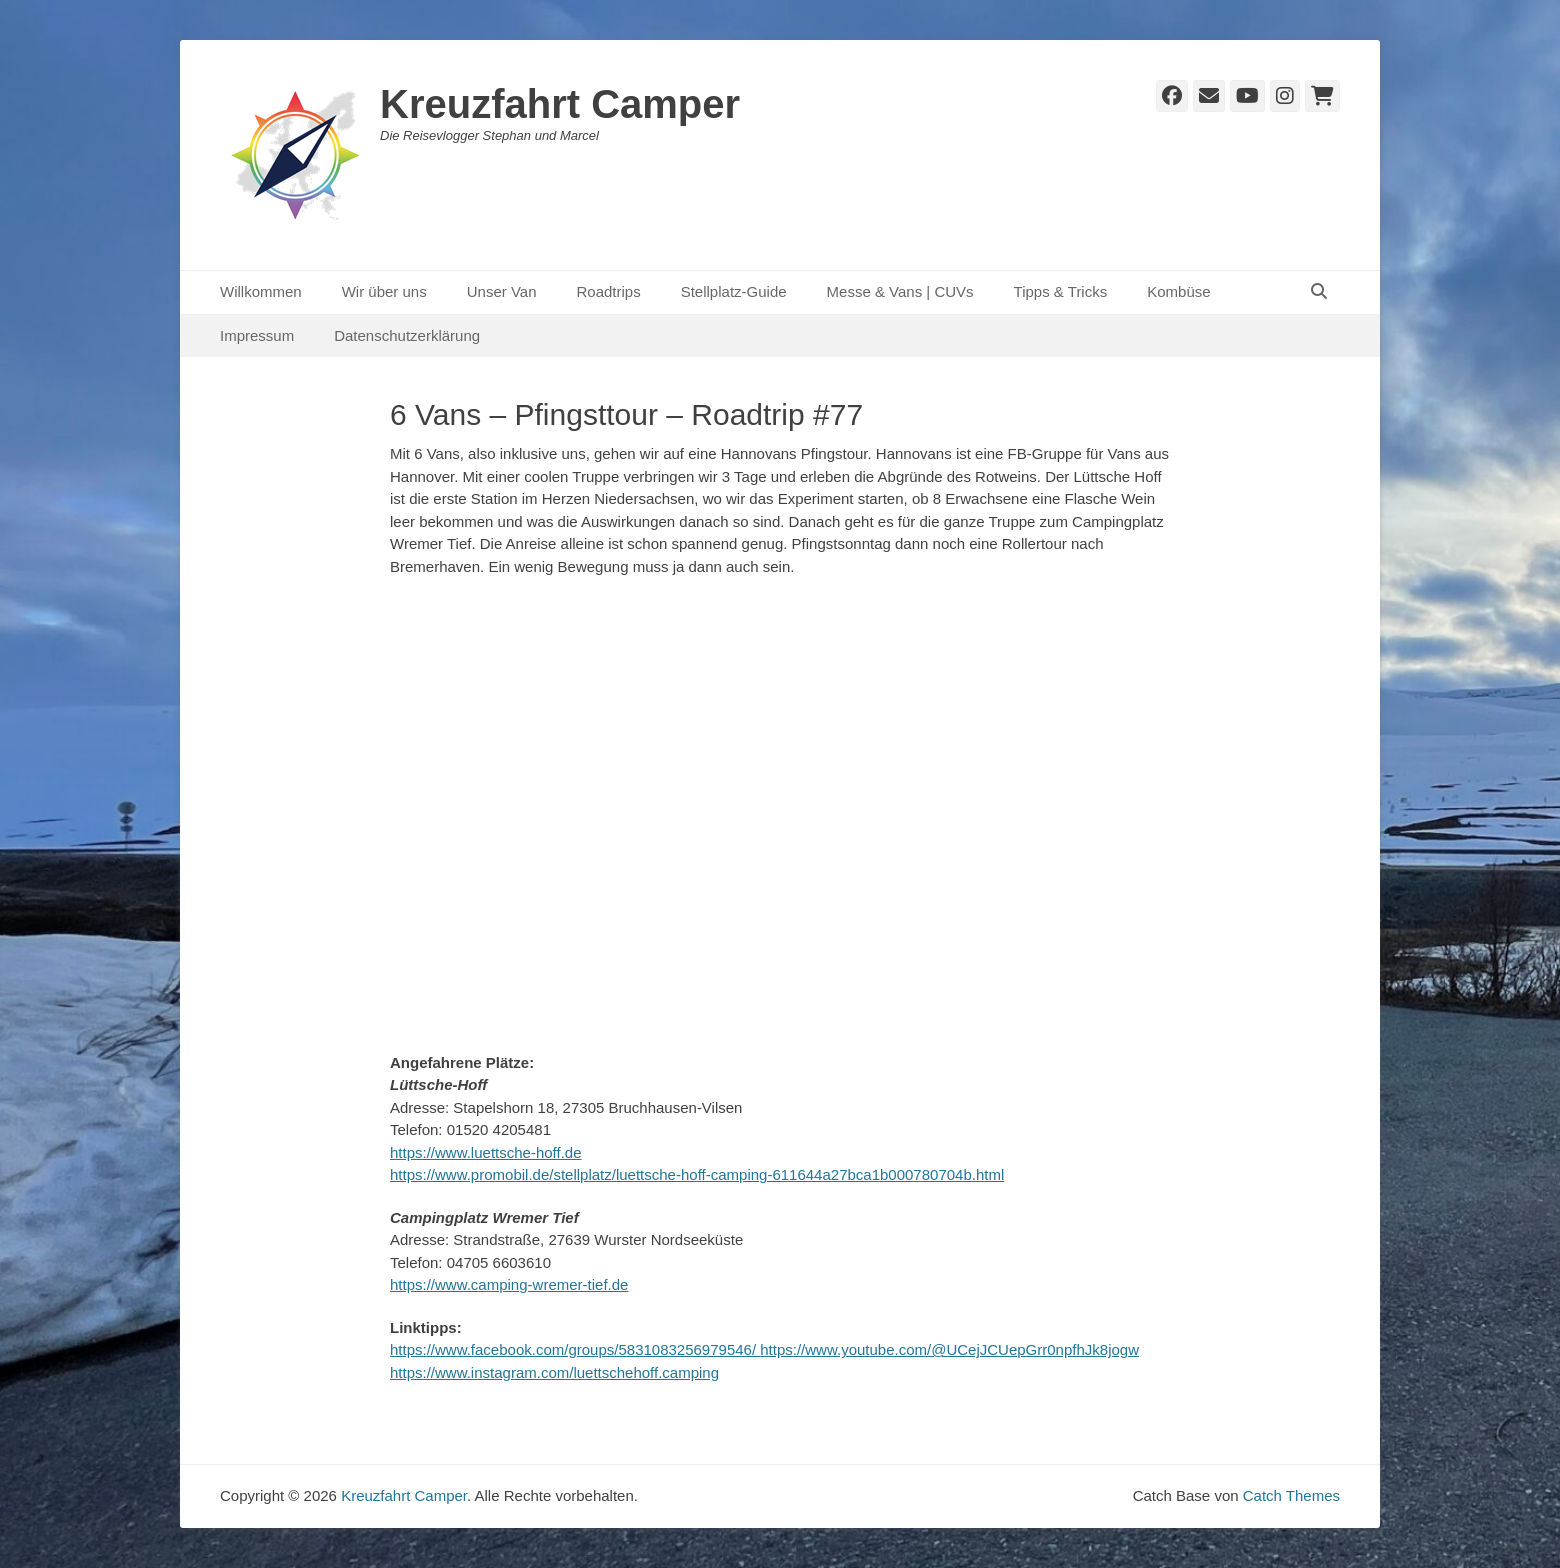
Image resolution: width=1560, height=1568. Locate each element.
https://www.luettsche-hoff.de (486, 1152)
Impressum (257, 335)
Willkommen (261, 291)
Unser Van (502, 291)
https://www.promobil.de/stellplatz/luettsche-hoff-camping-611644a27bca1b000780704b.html (697, 1174)
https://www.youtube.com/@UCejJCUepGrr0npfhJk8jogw (949, 1349)
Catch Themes (1291, 1495)
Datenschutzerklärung (407, 335)
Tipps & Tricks (1061, 291)
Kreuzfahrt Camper (560, 104)
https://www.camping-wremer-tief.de (509, 1284)
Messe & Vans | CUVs (900, 291)
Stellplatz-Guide (734, 291)
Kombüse (1178, 291)
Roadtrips (608, 291)
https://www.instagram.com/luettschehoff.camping (554, 1372)
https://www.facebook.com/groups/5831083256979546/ (575, 1349)
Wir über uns (384, 291)
